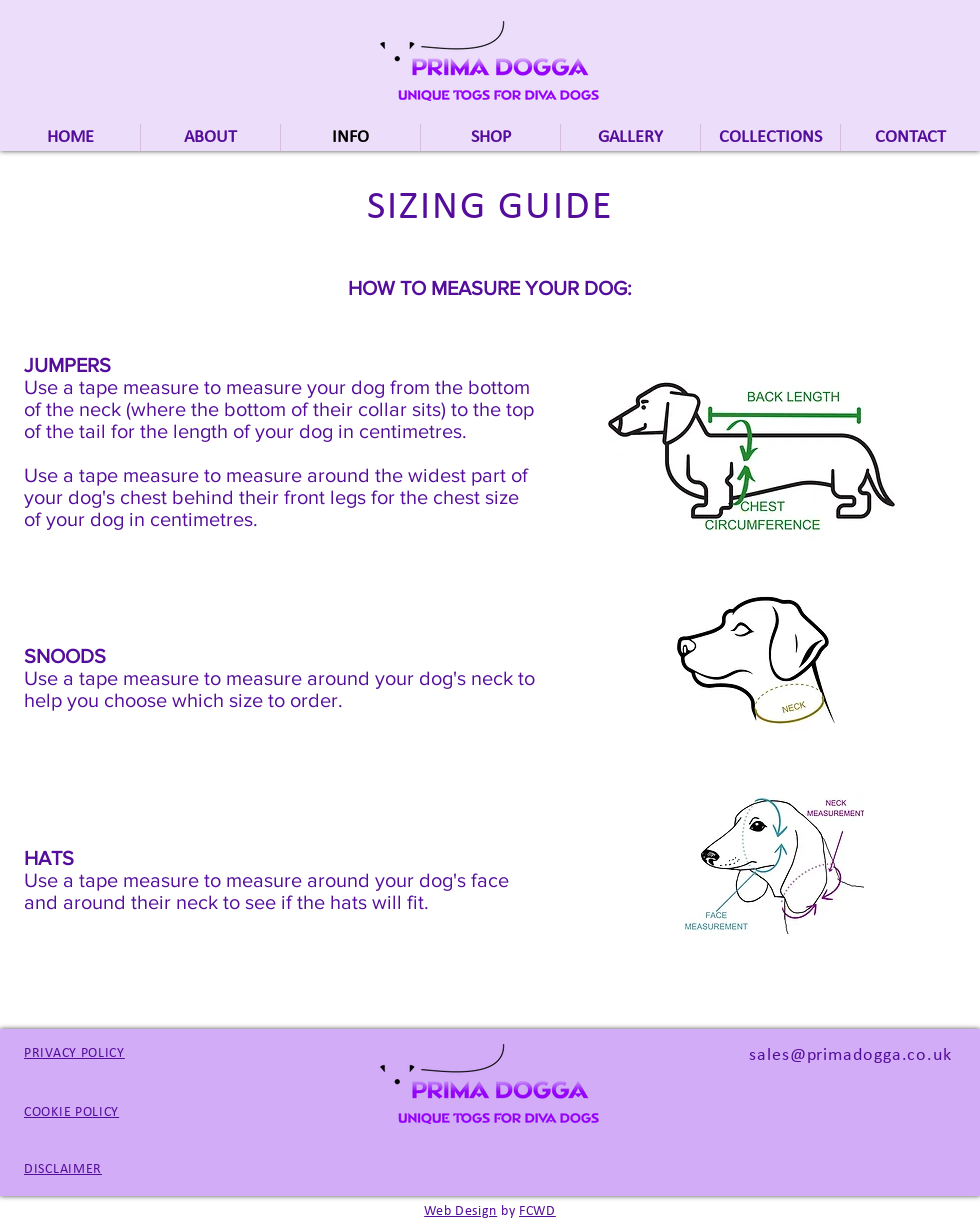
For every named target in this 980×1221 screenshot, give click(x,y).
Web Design (460, 1211)
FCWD (537, 1211)
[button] (770, 137)
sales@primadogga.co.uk (850, 1055)
